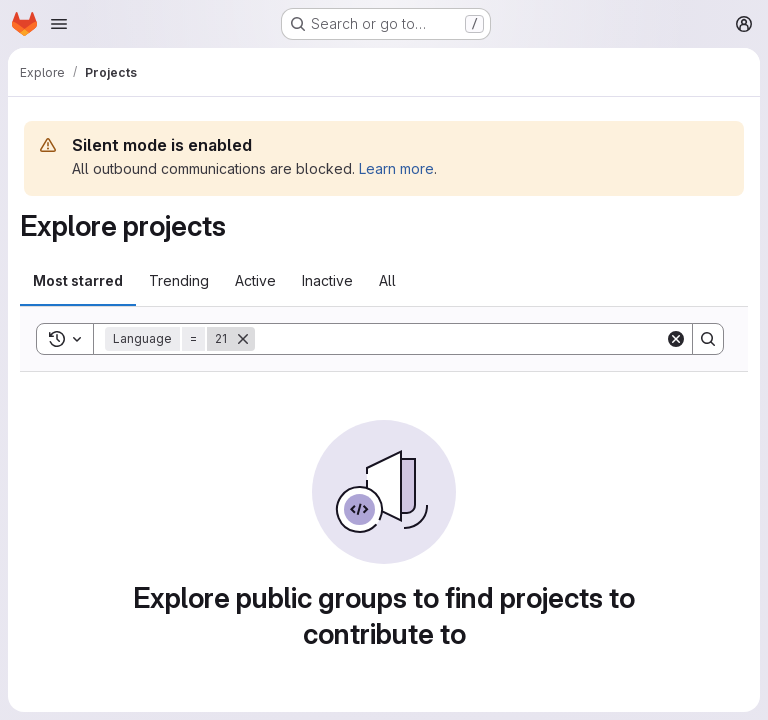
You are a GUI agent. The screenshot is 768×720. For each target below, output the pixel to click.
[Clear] (676, 339)
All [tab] (387, 280)
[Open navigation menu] (59, 24)
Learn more (396, 168)
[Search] (460, 339)
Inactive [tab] (327, 280)
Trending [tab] (179, 280)
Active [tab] (255, 280)
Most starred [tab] (78, 280)
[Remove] (243, 339)
